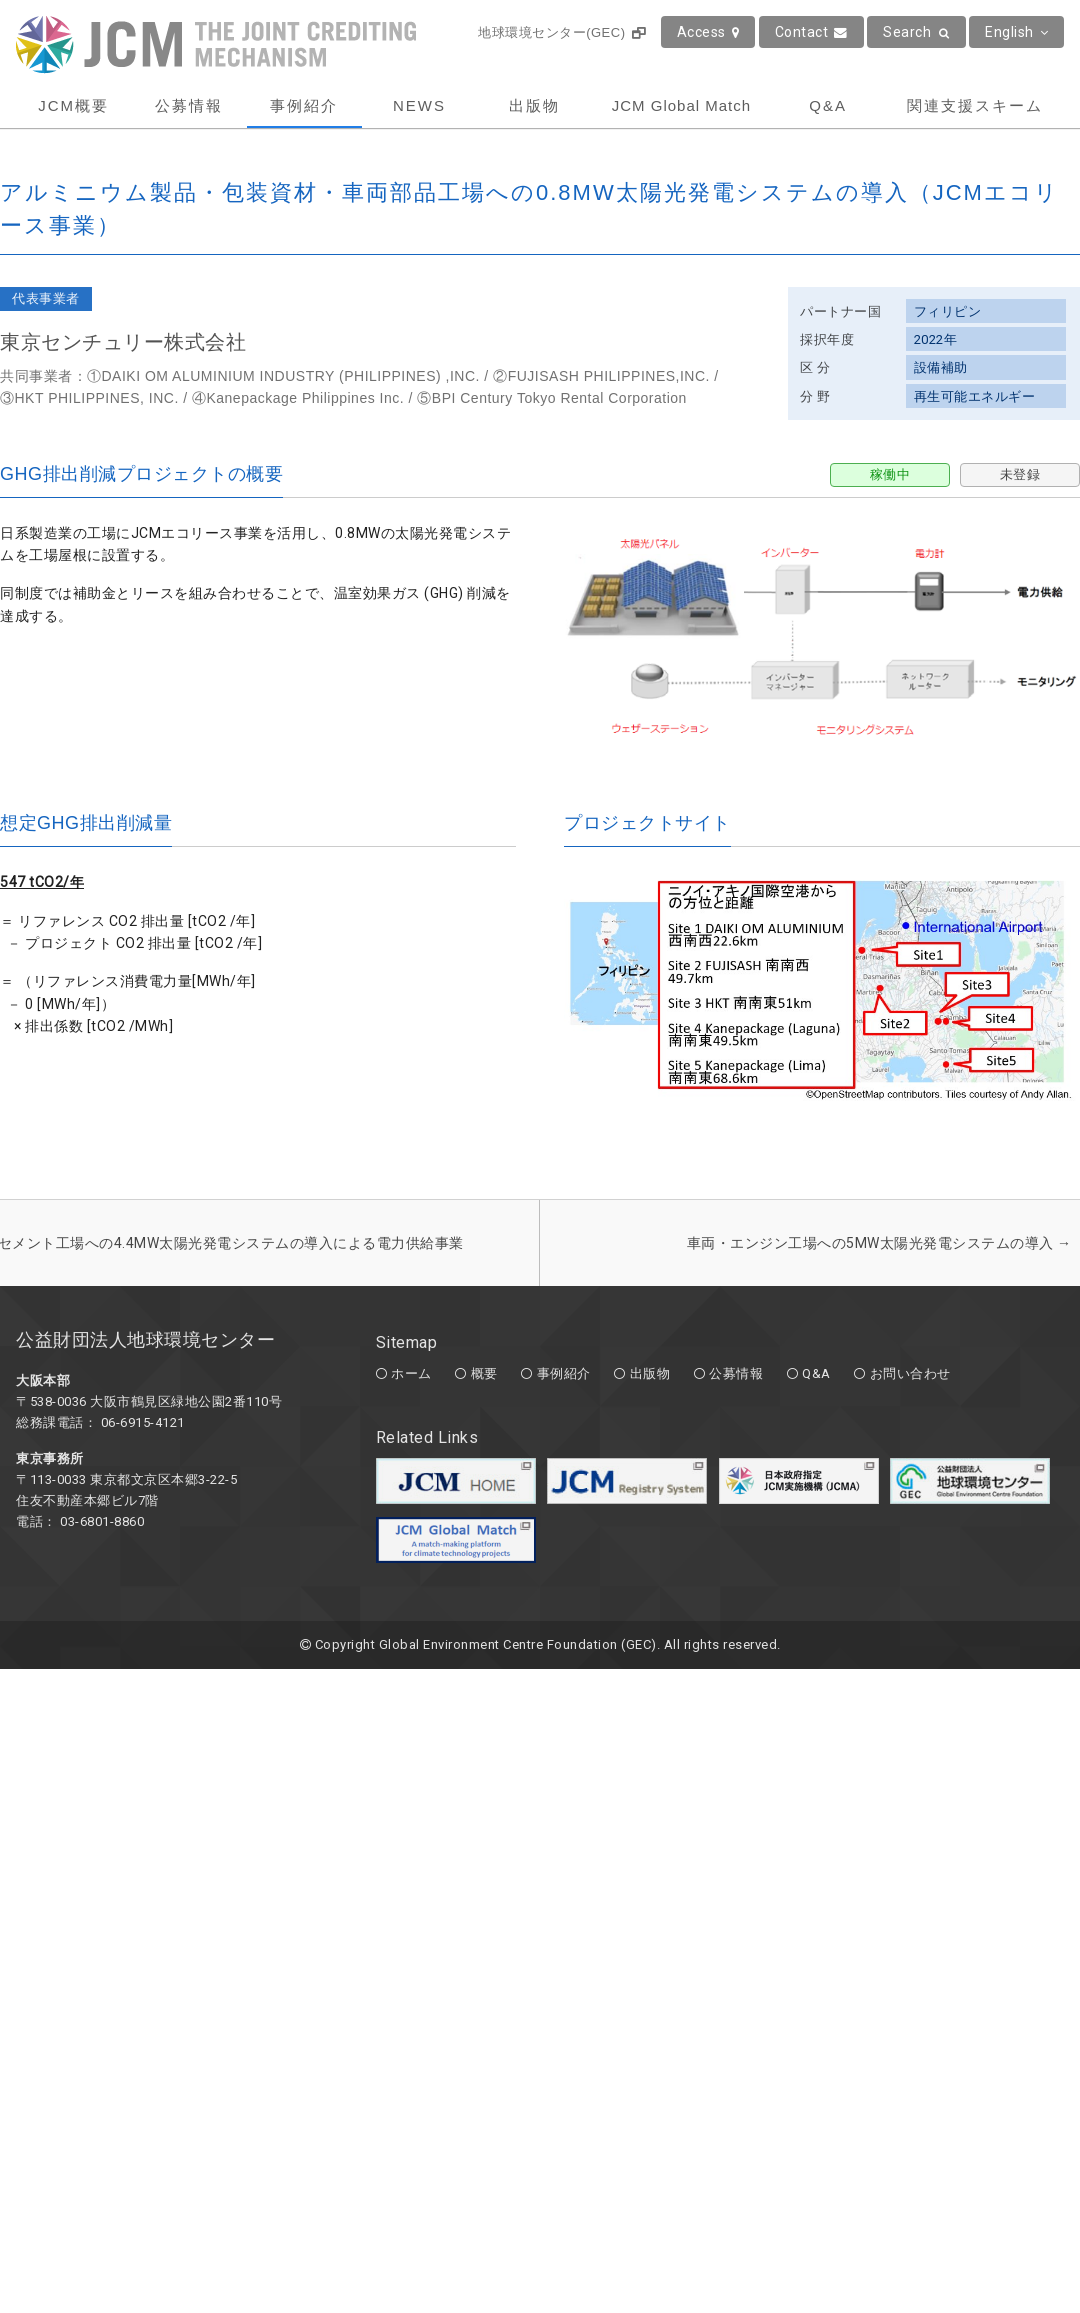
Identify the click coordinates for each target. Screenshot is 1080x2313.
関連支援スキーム (975, 105)
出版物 (534, 105)
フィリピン (948, 311)
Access (708, 32)
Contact (811, 32)
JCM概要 (73, 105)
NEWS (419, 105)
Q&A (828, 105)
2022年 (936, 339)
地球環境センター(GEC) (561, 32)
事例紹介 (304, 105)
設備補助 (941, 367)
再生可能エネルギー (975, 396)
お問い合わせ (910, 1373)
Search (916, 32)
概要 (484, 1373)
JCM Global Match (681, 105)
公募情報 (189, 105)
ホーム (411, 1373)
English (1016, 32)
